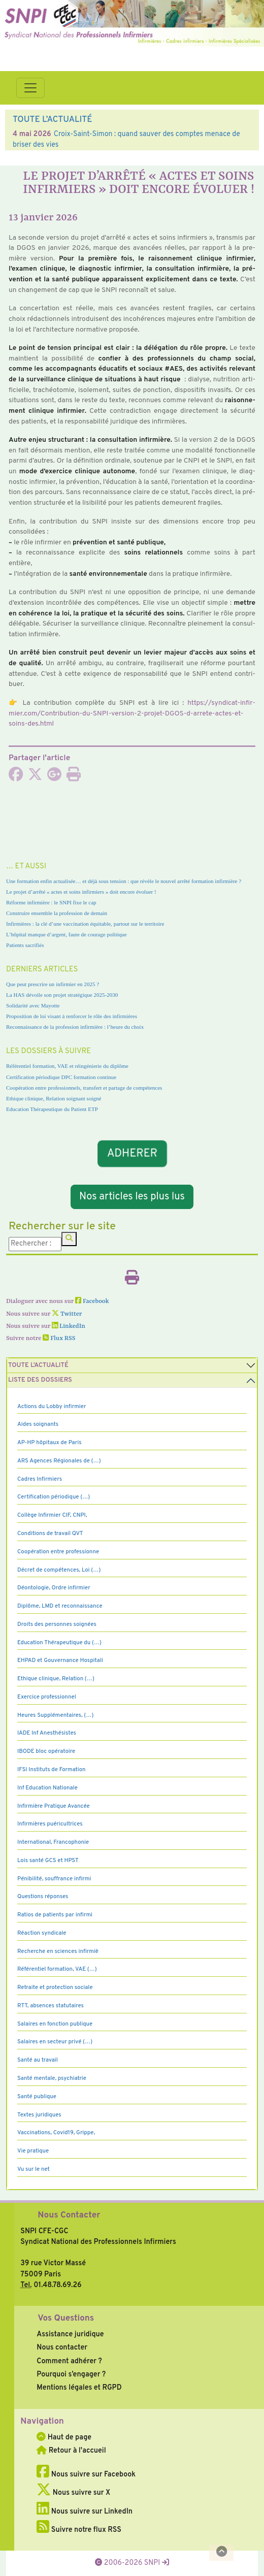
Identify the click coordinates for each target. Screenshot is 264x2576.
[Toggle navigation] (30, 88)
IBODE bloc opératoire (46, 1751)
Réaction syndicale (42, 1933)
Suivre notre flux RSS (79, 2529)
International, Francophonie (53, 1842)
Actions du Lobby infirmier (51, 1406)
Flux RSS (59, 1338)
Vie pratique (33, 2151)
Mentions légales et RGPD (79, 2387)
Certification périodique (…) (53, 1497)
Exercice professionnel (46, 1697)
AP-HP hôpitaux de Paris (49, 1442)
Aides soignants (37, 1424)
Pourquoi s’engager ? (71, 2374)
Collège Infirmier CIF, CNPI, (52, 1515)
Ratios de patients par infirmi (54, 1914)
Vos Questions (66, 2318)
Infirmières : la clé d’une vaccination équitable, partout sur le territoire (85, 924)
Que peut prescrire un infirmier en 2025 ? (52, 984)
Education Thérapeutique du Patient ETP (52, 1109)
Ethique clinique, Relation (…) (55, 1678)
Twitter (67, 1314)
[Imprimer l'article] (74, 777)
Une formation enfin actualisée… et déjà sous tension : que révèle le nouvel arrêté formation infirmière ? (123, 881)
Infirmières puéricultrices (50, 1824)
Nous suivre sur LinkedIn (85, 2511)
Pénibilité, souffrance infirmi (54, 1878)
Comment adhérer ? (69, 2361)
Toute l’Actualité (38, 1365)
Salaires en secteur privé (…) (54, 2041)
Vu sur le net (33, 2169)
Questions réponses (42, 1896)
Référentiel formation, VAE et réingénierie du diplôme (67, 1066)
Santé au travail (37, 2060)
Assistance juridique (70, 2334)
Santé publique (36, 2096)
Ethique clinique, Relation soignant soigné (53, 1098)
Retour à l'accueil (71, 2450)
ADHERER (132, 1153)
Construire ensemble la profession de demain (56, 913)
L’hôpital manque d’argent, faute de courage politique (66, 934)
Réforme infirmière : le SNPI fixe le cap (51, 902)
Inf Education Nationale (47, 1787)
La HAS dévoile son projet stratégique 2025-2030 (62, 995)
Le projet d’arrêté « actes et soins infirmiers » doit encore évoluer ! (81, 892)
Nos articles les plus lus (132, 1196)
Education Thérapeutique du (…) (59, 1642)
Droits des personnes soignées (56, 1624)
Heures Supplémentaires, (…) (55, 1715)
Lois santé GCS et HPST (48, 1860)
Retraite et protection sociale (55, 1987)
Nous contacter (62, 2347)
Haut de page (64, 2437)
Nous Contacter (69, 2215)
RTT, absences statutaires (50, 2005)
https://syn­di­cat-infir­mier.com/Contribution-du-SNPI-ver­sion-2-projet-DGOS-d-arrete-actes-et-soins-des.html (132, 713)
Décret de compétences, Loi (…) (59, 1570)
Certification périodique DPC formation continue (61, 1077)
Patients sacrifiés (25, 945)
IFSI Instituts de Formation (51, 1769)
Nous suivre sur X (73, 2492)
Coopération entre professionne (58, 1551)
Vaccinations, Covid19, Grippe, (56, 2132)
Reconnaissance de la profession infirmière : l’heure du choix (75, 1027)
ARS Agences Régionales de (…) (59, 1460)
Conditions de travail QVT (50, 1533)
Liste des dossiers (40, 1380)
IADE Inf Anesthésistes (46, 1733)
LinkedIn (68, 1326)
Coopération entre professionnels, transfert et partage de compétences (84, 1088)
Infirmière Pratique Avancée (53, 1806)
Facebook (92, 1301)
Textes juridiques (39, 2114)
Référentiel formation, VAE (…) (57, 1969)
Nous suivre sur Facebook (86, 2474)
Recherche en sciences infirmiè (57, 1951)
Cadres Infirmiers (39, 1479)
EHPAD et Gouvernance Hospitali (60, 1660)
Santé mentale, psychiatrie (51, 2078)
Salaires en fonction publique (54, 2024)
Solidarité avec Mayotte (33, 1005)
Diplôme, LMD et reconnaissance (60, 1606)
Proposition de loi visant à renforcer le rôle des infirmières (71, 1016)
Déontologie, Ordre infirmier (53, 1587)
